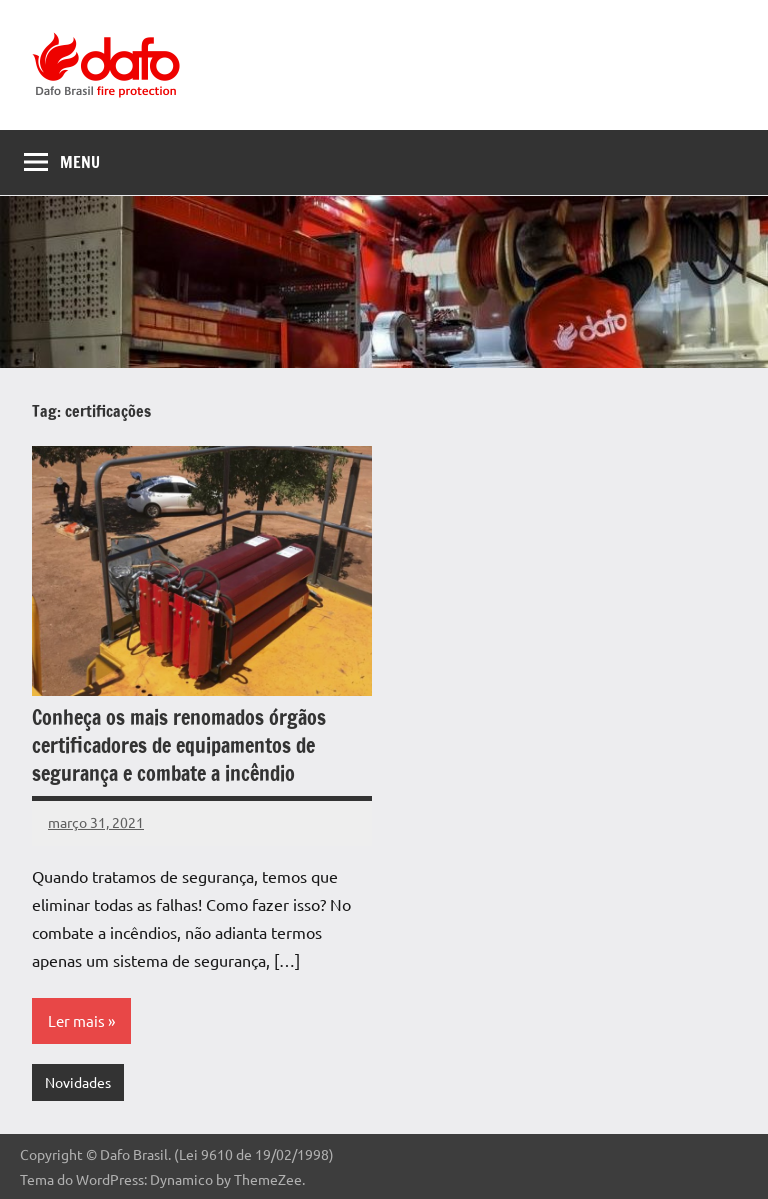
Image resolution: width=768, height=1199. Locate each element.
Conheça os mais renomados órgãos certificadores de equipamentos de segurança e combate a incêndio (179, 745)
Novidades (78, 1082)
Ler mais (76, 1020)
